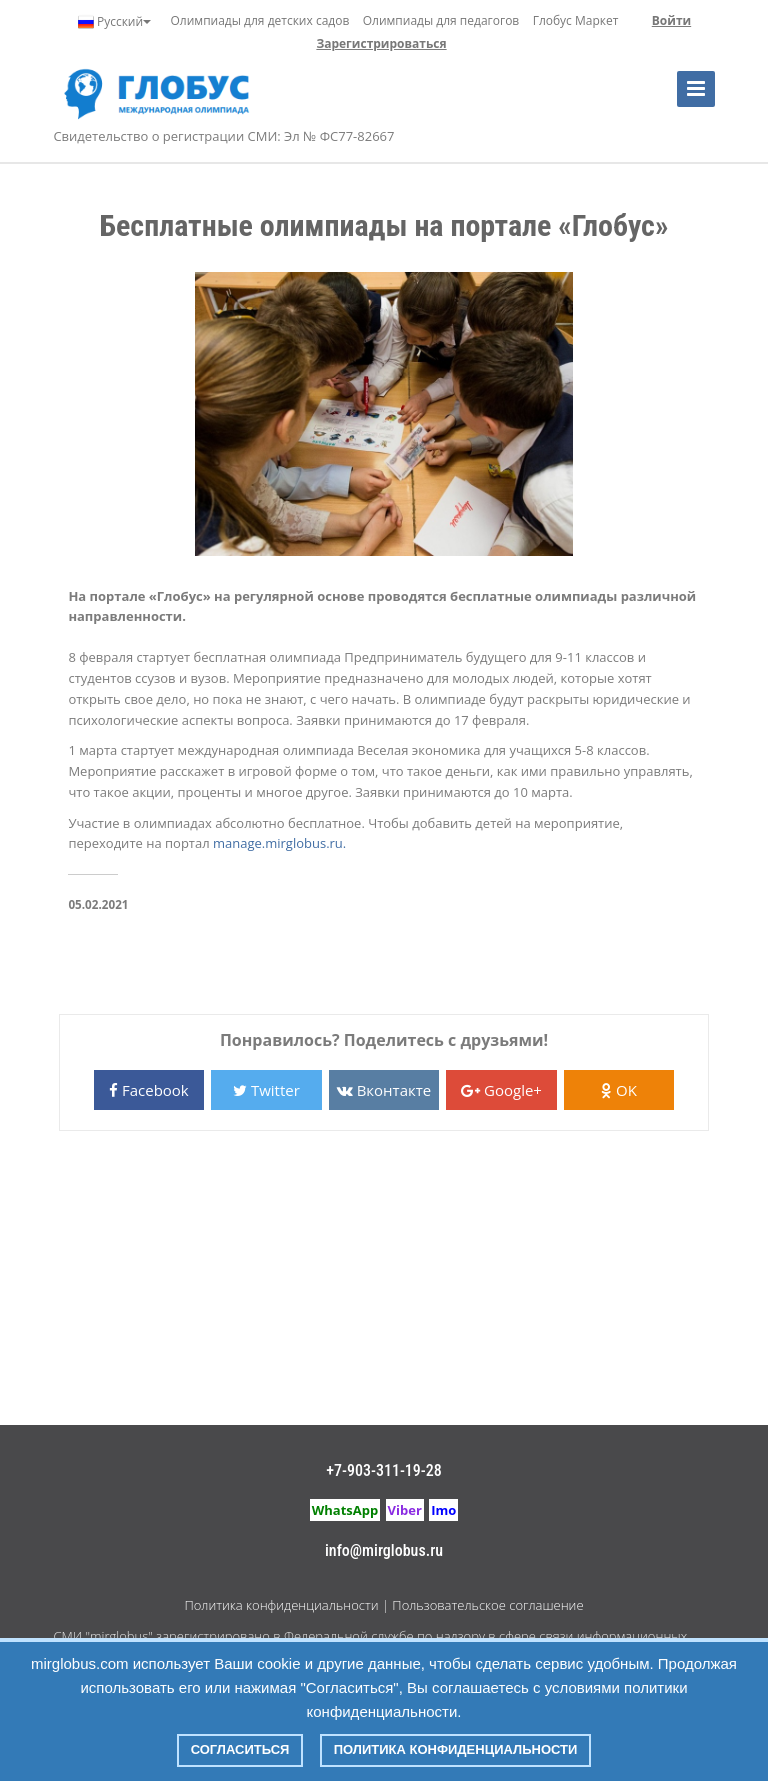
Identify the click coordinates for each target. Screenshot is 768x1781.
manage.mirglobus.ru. (279, 843)
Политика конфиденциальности (281, 1605)
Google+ (501, 1090)
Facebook (149, 1090)
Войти (671, 20)
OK (619, 1090)
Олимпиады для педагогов (441, 20)
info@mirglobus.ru (384, 1550)
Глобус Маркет (576, 20)
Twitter (266, 1090)
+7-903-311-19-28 (384, 1470)
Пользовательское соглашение (487, 1605)
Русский (114, 22)
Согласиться (240, 1749)
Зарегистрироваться (381, 43)
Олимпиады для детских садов (260, 20)
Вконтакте (384, 1090)
